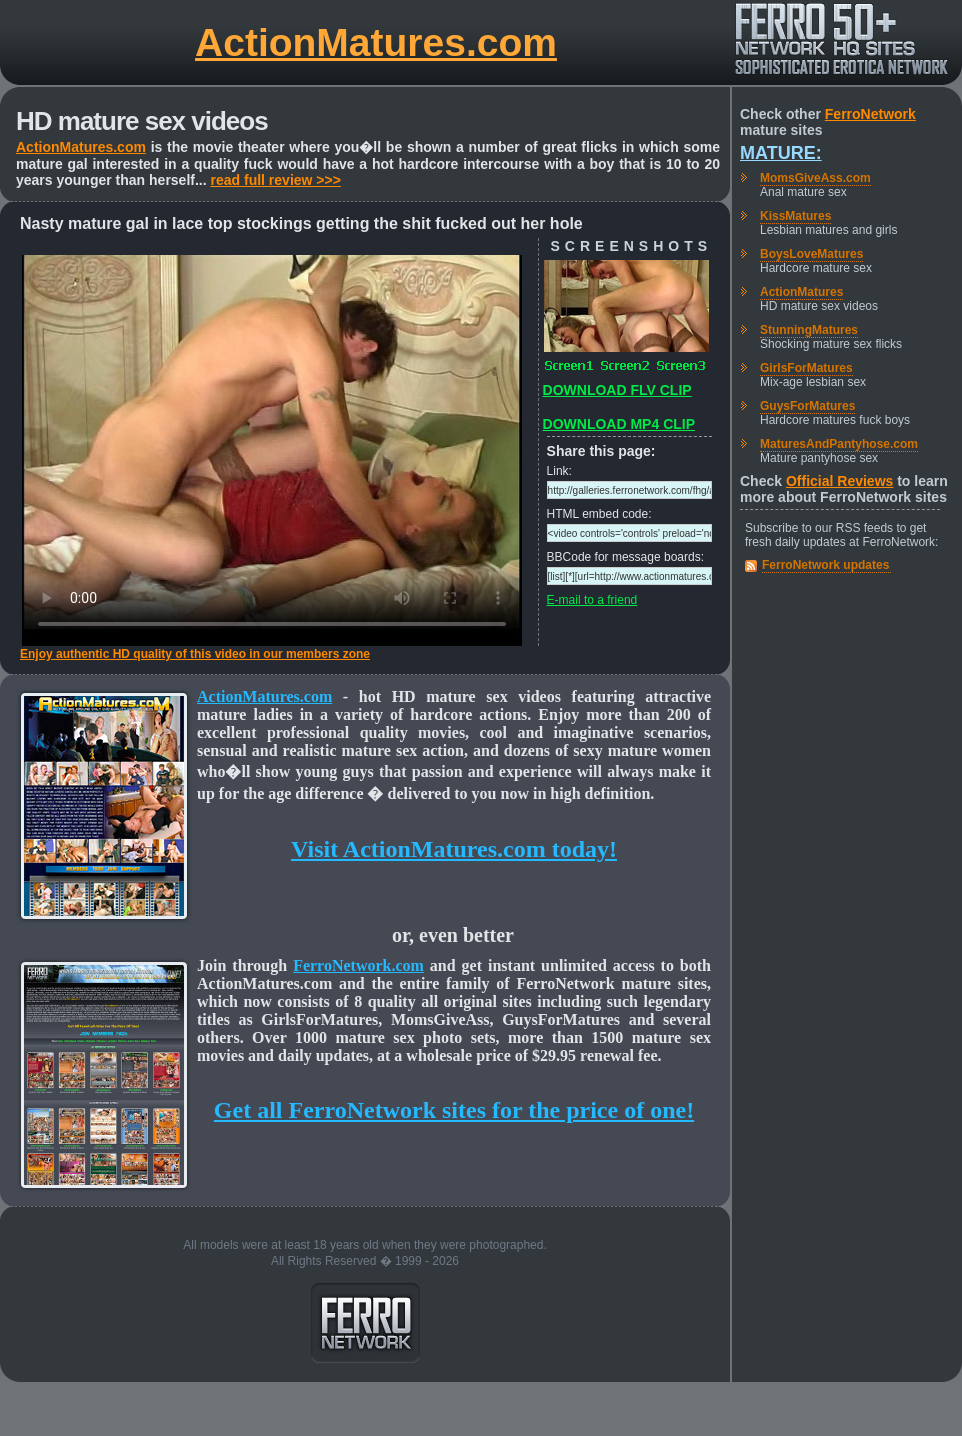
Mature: (781, 153)
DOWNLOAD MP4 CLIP (619, 424)
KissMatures (795, 216)
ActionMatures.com (376, 42)
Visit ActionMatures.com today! (454, 849)
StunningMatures (809, 330)
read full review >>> (276, 180)
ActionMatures (801, 292)
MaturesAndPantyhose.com (839, 444)
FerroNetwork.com (358, 965)
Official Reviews (839, 481)
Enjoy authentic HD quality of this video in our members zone (195, 654)
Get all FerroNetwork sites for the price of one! (454, 1110)
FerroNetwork (870, 114)
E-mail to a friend (592, 600)
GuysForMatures (807, 406)
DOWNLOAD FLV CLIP (617, 390)
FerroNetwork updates (825, 565)
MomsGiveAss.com (815, 178)
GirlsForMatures (806, 368)
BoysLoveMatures (811, 254)
